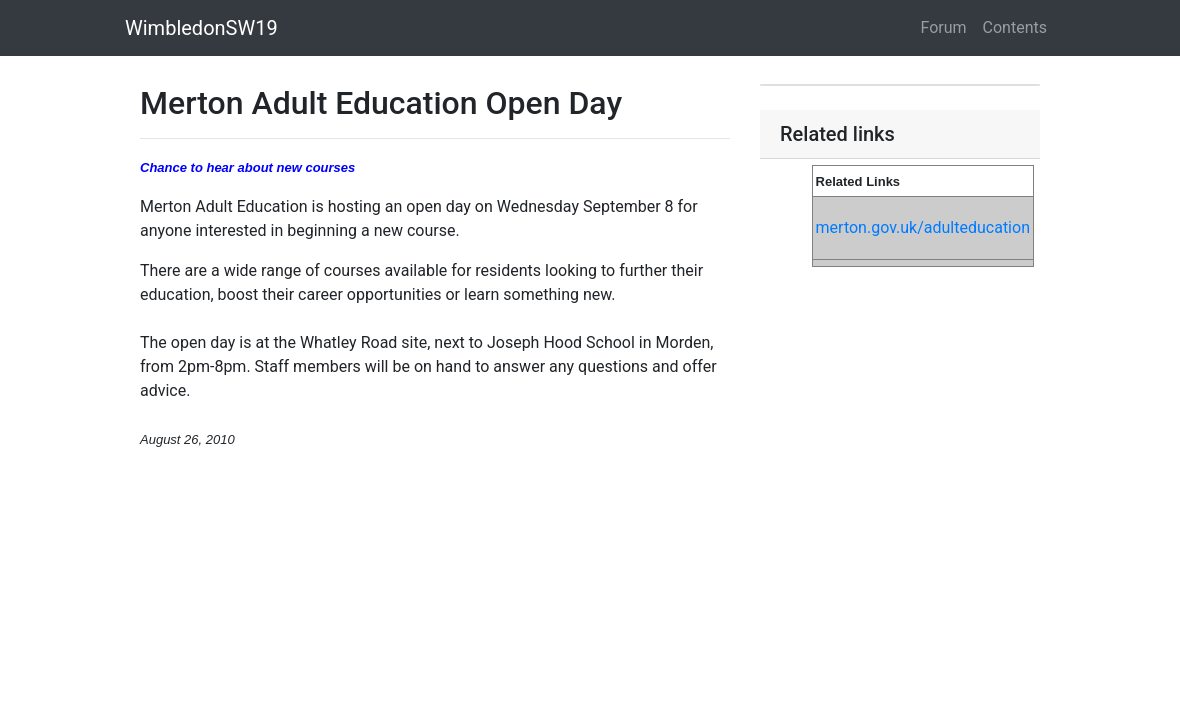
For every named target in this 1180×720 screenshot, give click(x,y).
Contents (1015, 27)
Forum (944, 27)
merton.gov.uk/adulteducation (923, 227)
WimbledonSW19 (201, 28)
